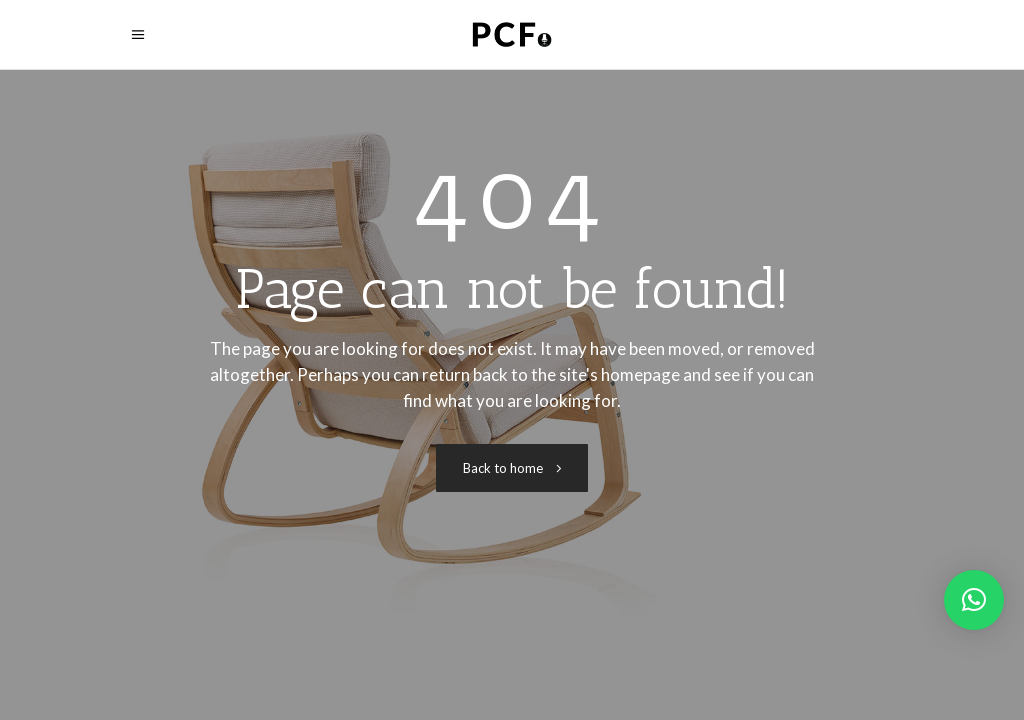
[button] (974, 600)
